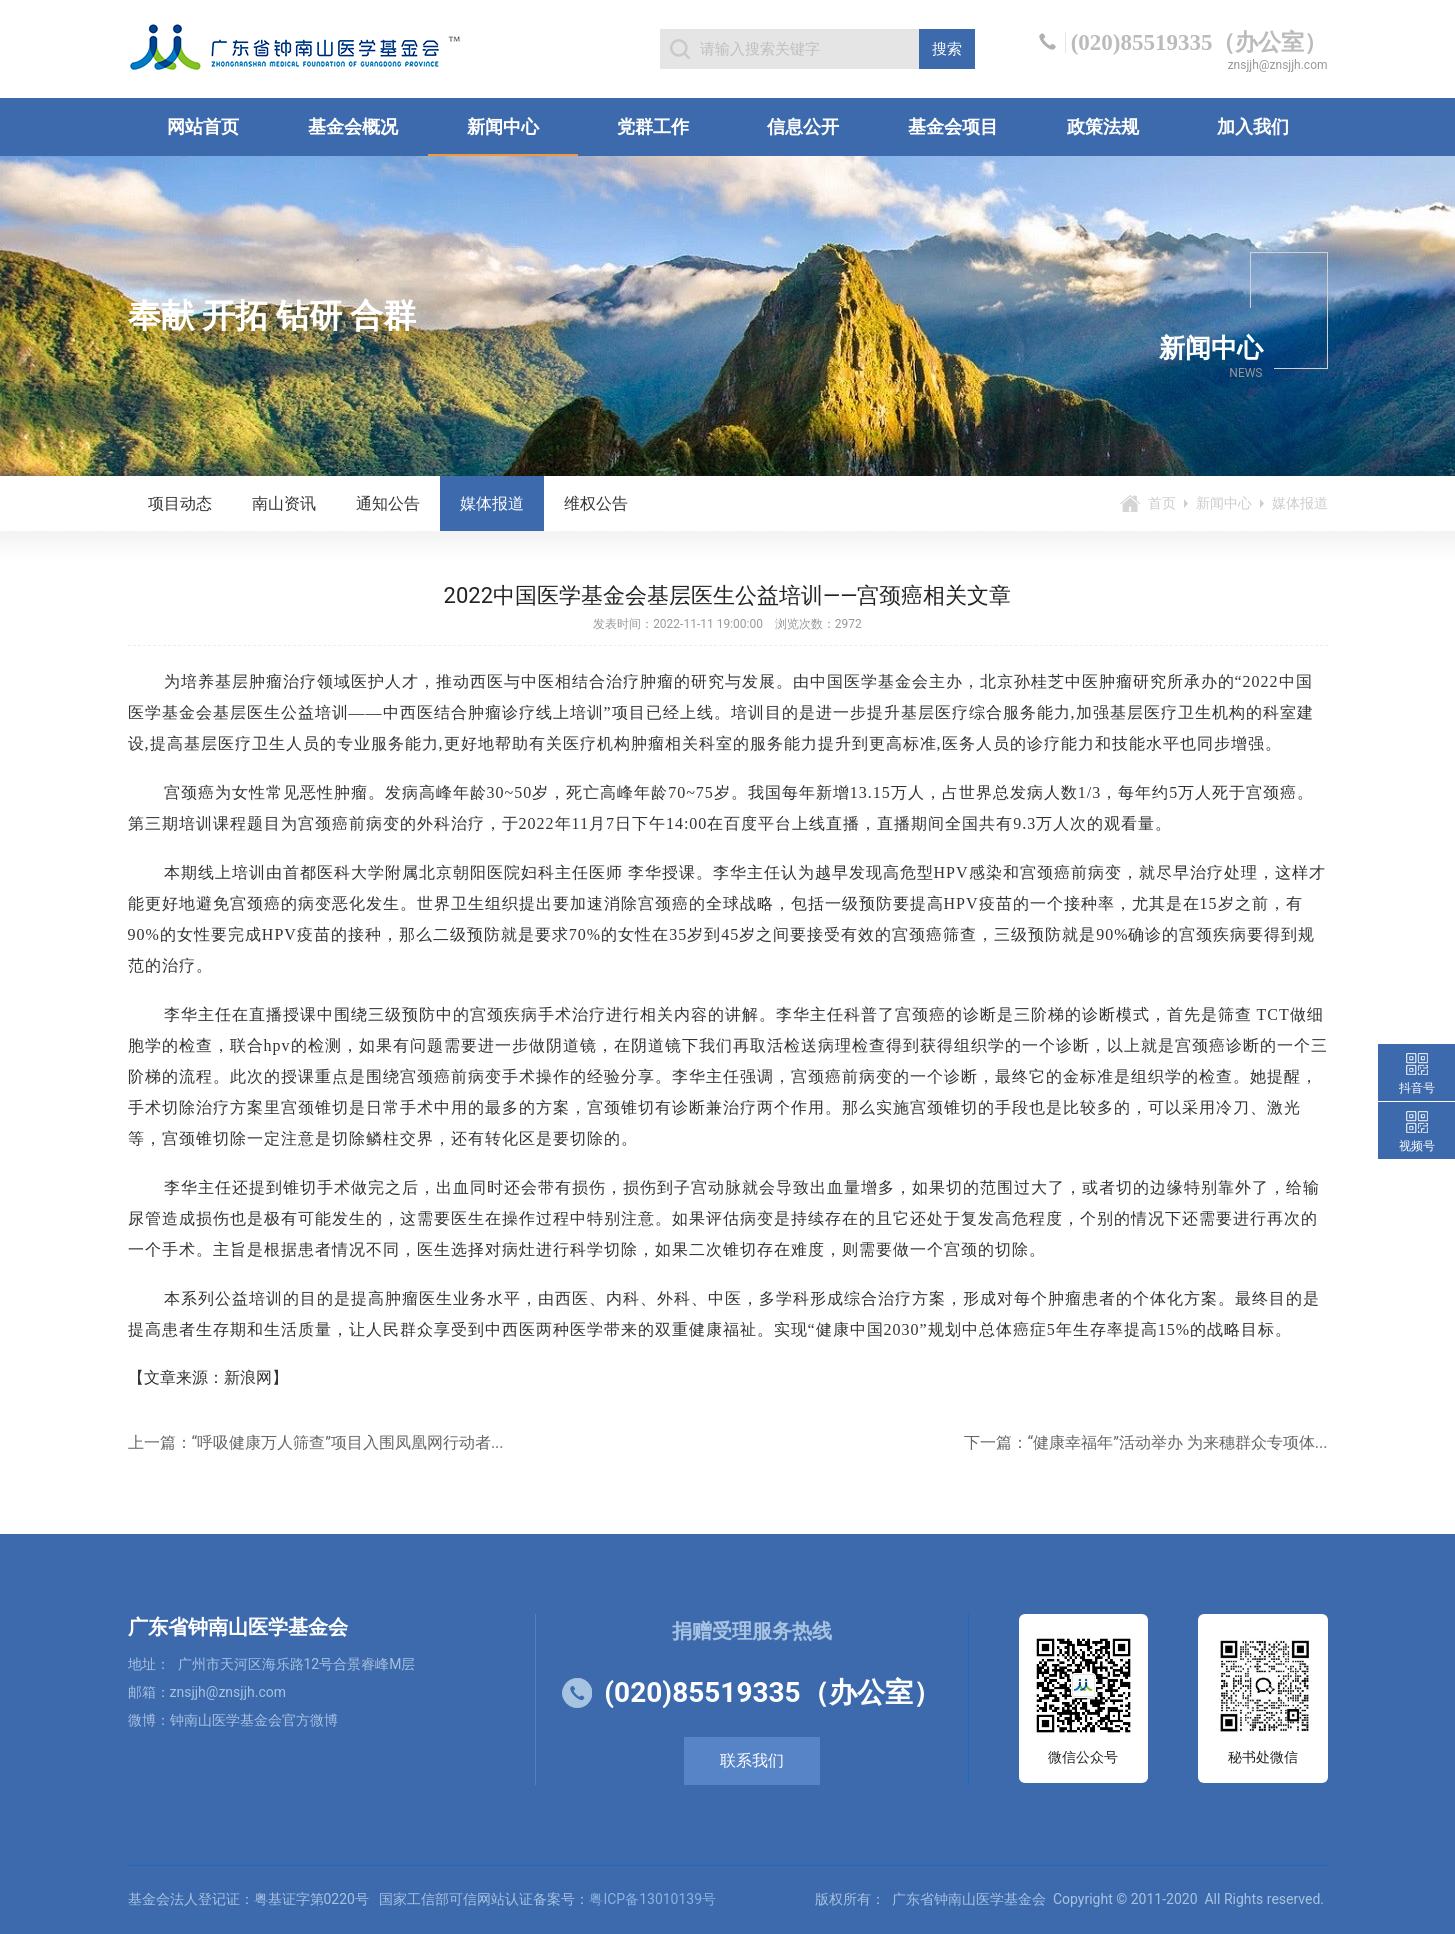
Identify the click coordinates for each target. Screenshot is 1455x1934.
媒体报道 (492, 503)
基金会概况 (353, 126)
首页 (1162, 503)
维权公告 (596, 503)
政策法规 (1103, 126)
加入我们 (1253, 126)
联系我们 (752, 1760)
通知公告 (388, 503)
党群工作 (653, 126)
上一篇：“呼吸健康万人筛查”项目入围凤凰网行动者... (316, 1442)
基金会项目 (953, 126)
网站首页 (203, 126)
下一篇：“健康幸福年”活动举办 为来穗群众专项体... (1146, 1442)
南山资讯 (284, 503)
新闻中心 (503, 126)
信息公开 (803, 126)
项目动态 (180, 503)
